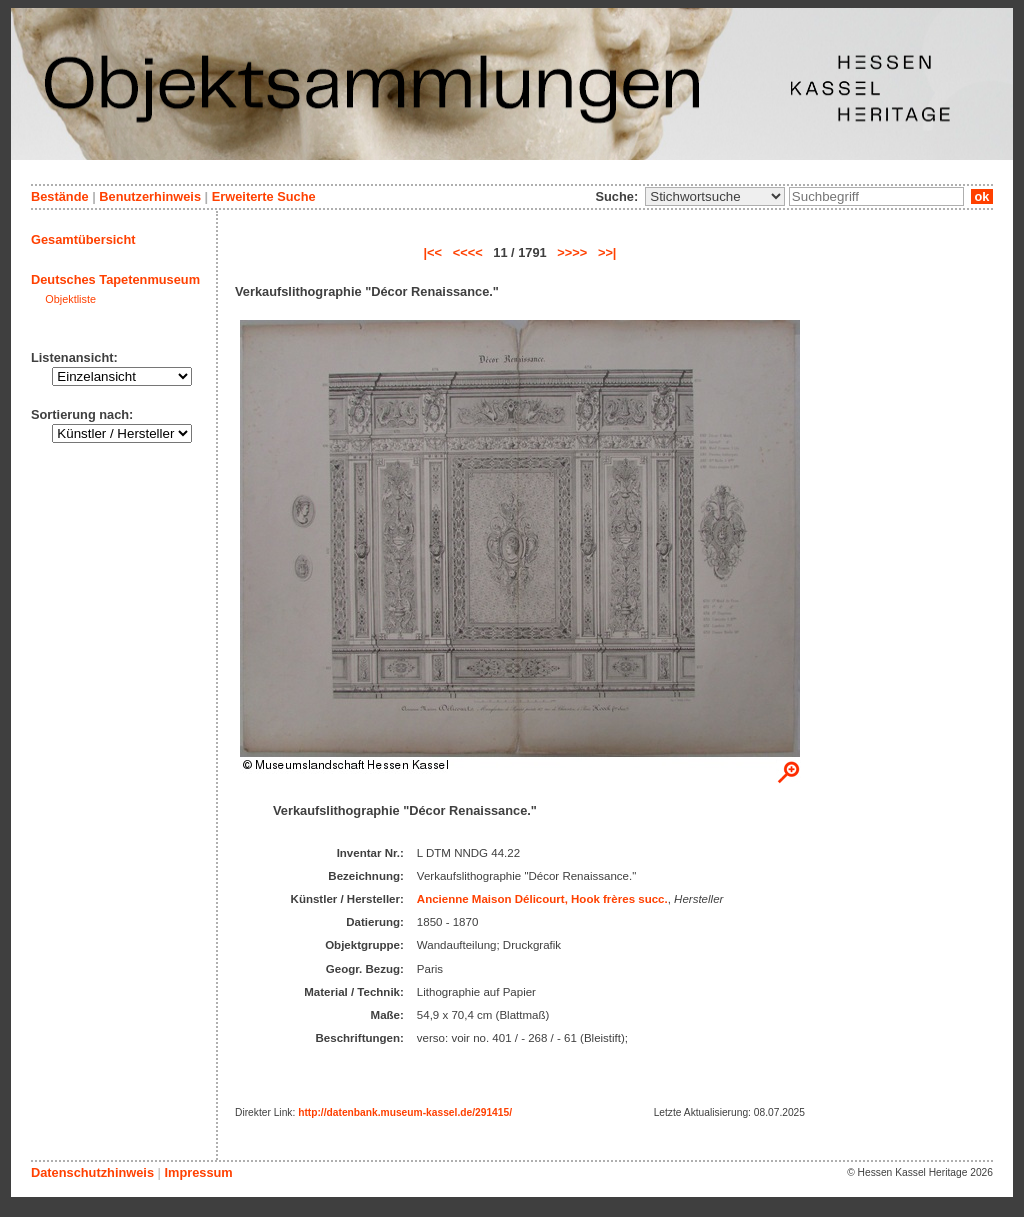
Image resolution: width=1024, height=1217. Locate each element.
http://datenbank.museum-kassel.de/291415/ (405, 1112)
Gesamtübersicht (83, 239)
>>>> (572, 252)
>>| (607, 252)
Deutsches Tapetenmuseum (115, 279)
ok (982, 196)
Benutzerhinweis (150, 196)
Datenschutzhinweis (92, 1172)
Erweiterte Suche (264, 196)
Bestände (60, 196)
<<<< (468, 252)
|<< (433, 252)
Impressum (198, 1172)
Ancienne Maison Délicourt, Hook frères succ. (542, 899)
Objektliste (70, 299)
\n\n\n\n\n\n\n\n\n (715, 196)
